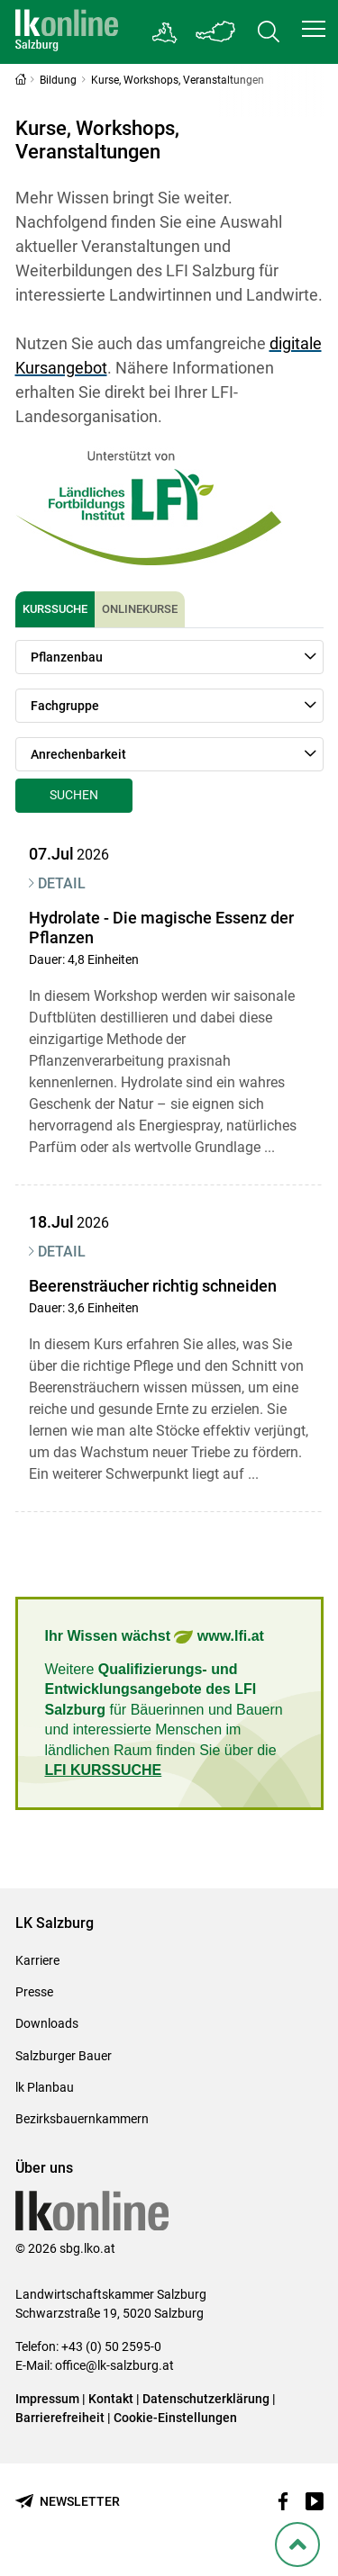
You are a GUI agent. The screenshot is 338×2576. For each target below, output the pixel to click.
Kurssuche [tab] (55, 609)
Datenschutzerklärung (207, 2398)
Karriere (37, 1960)
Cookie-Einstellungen (175, 2417)
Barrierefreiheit (60, 2417)
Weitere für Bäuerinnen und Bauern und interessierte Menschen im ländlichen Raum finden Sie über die (164, 1720)
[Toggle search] (268, 32)
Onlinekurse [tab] (140, 609)
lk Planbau (44, 2087)
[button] (313, 28)
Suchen (74, 795)
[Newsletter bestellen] (67, 2501)
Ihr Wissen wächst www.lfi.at (154, 1636)
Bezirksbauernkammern (82, 2119)
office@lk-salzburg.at (114, 2365)
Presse (34, 1992)
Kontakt (110, 2398)
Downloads (46, 2023)
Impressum (47, 2398)
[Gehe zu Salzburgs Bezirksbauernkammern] (165, 32)
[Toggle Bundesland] (216, 32)
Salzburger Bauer (63, 2056)
